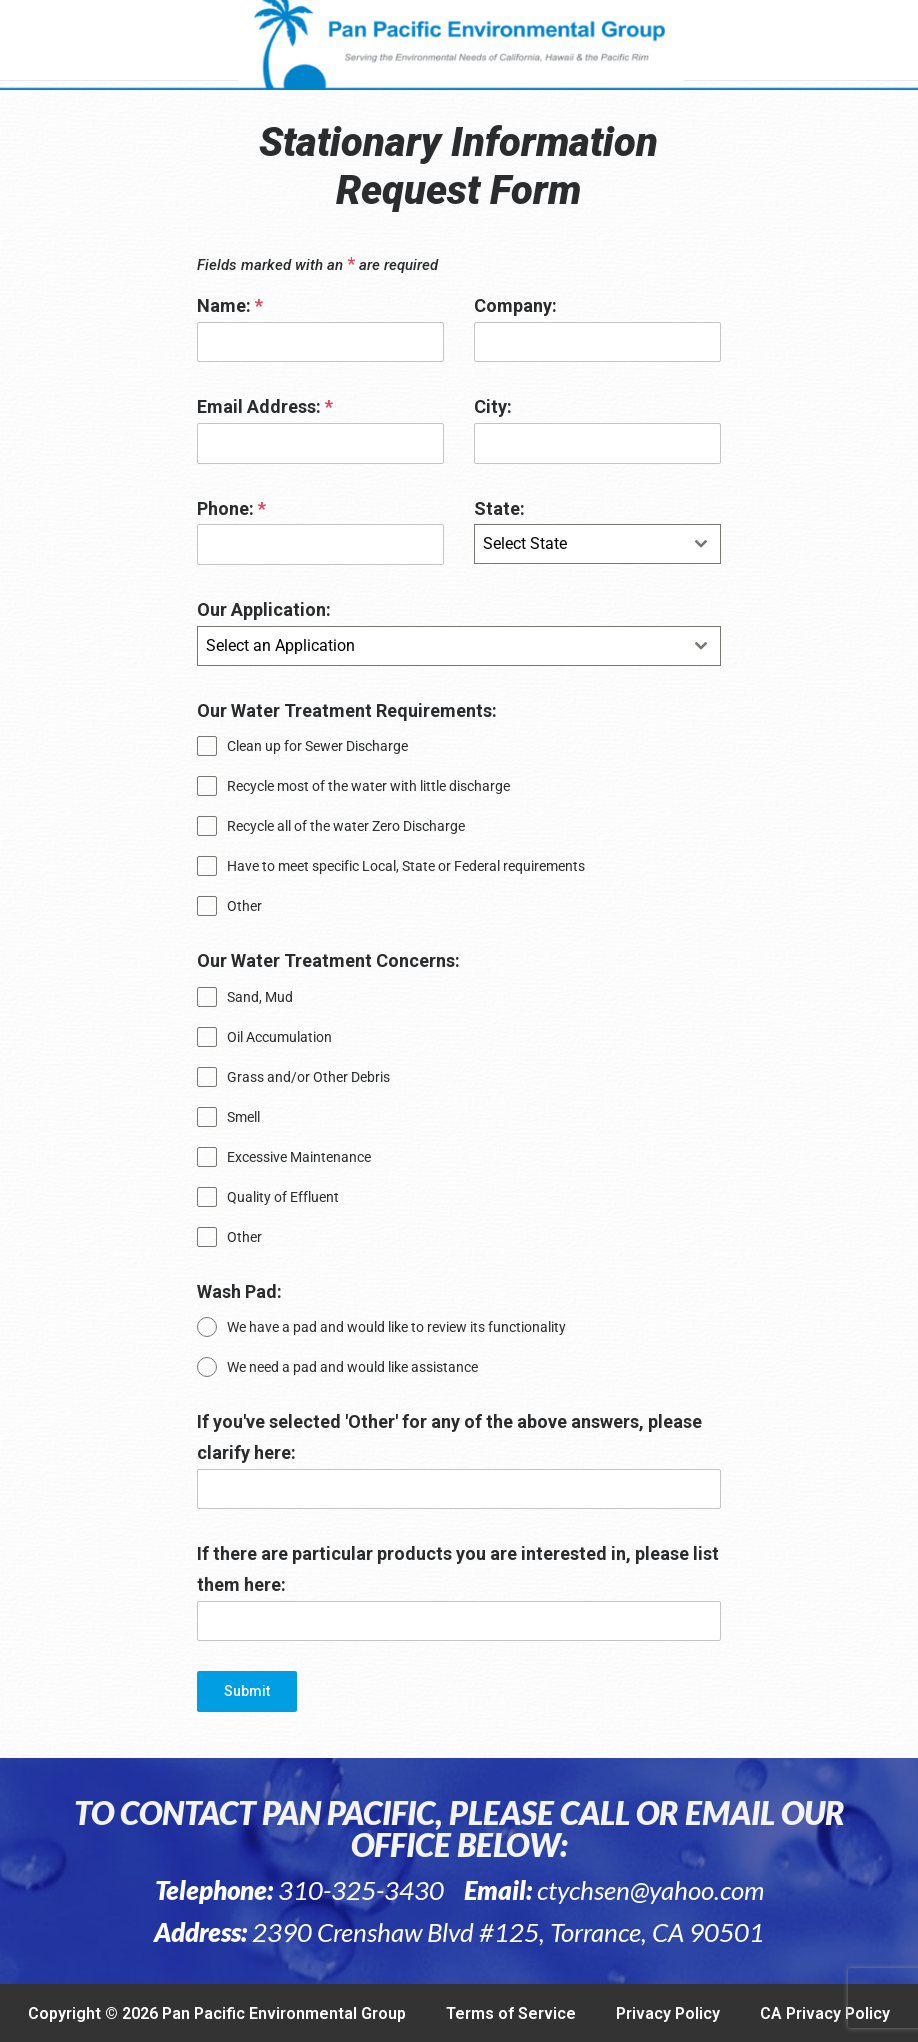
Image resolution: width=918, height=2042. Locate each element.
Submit (247, 1691)
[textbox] (578, 544)
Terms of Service (511, 2013)
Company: (515, 305)
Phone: (231, 508)
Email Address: (265, 406)
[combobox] (597, 544)
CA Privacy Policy (825, 2013)
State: (499, 508)
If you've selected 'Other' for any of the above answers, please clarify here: (449, 1437)
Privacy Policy (668, 2013)
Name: (230, 305)
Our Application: (264, 609)
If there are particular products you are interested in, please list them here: (458, 1569)
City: (493, 406)
